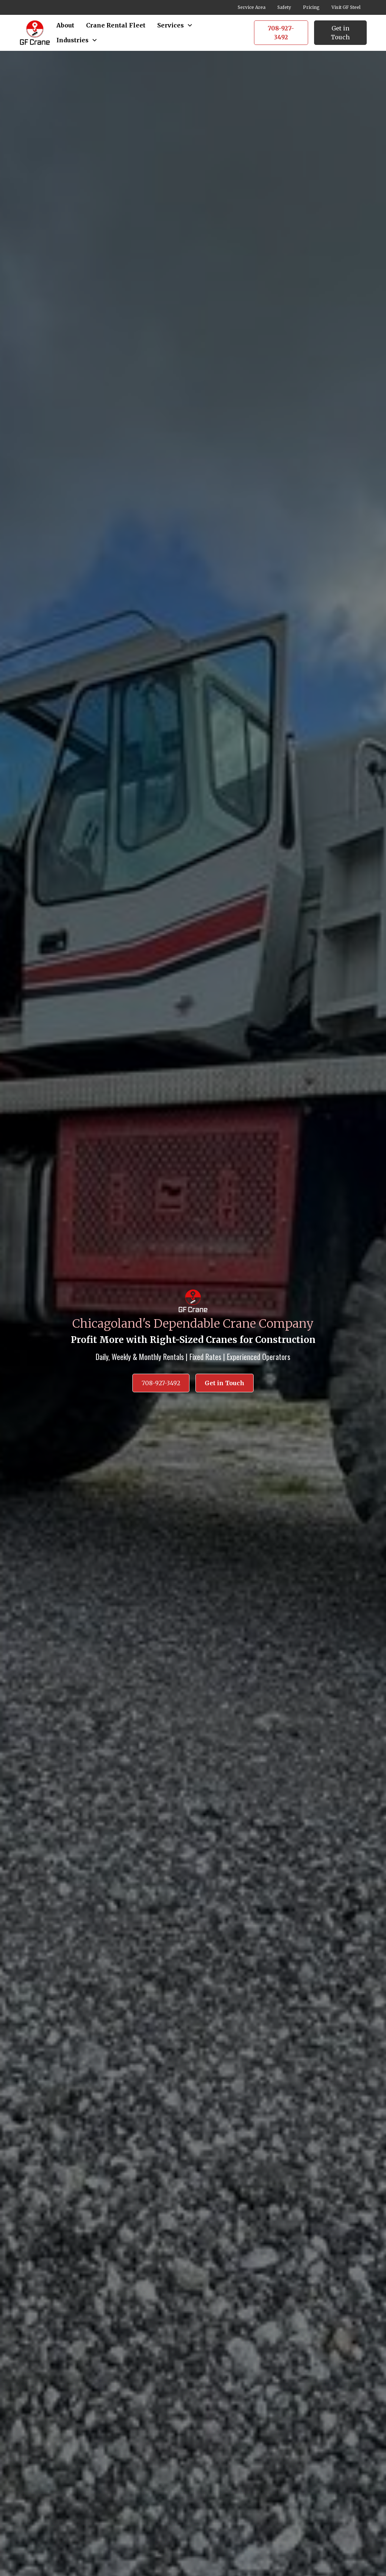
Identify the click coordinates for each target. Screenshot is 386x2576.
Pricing (311, 7)
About (65, 25)
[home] (34, 32)
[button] (175, 25)
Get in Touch (340, 32)
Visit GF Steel (345, 7)
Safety (284, 7)
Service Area (251, 7)
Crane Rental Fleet (115, 25)
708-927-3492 (281, 32)
